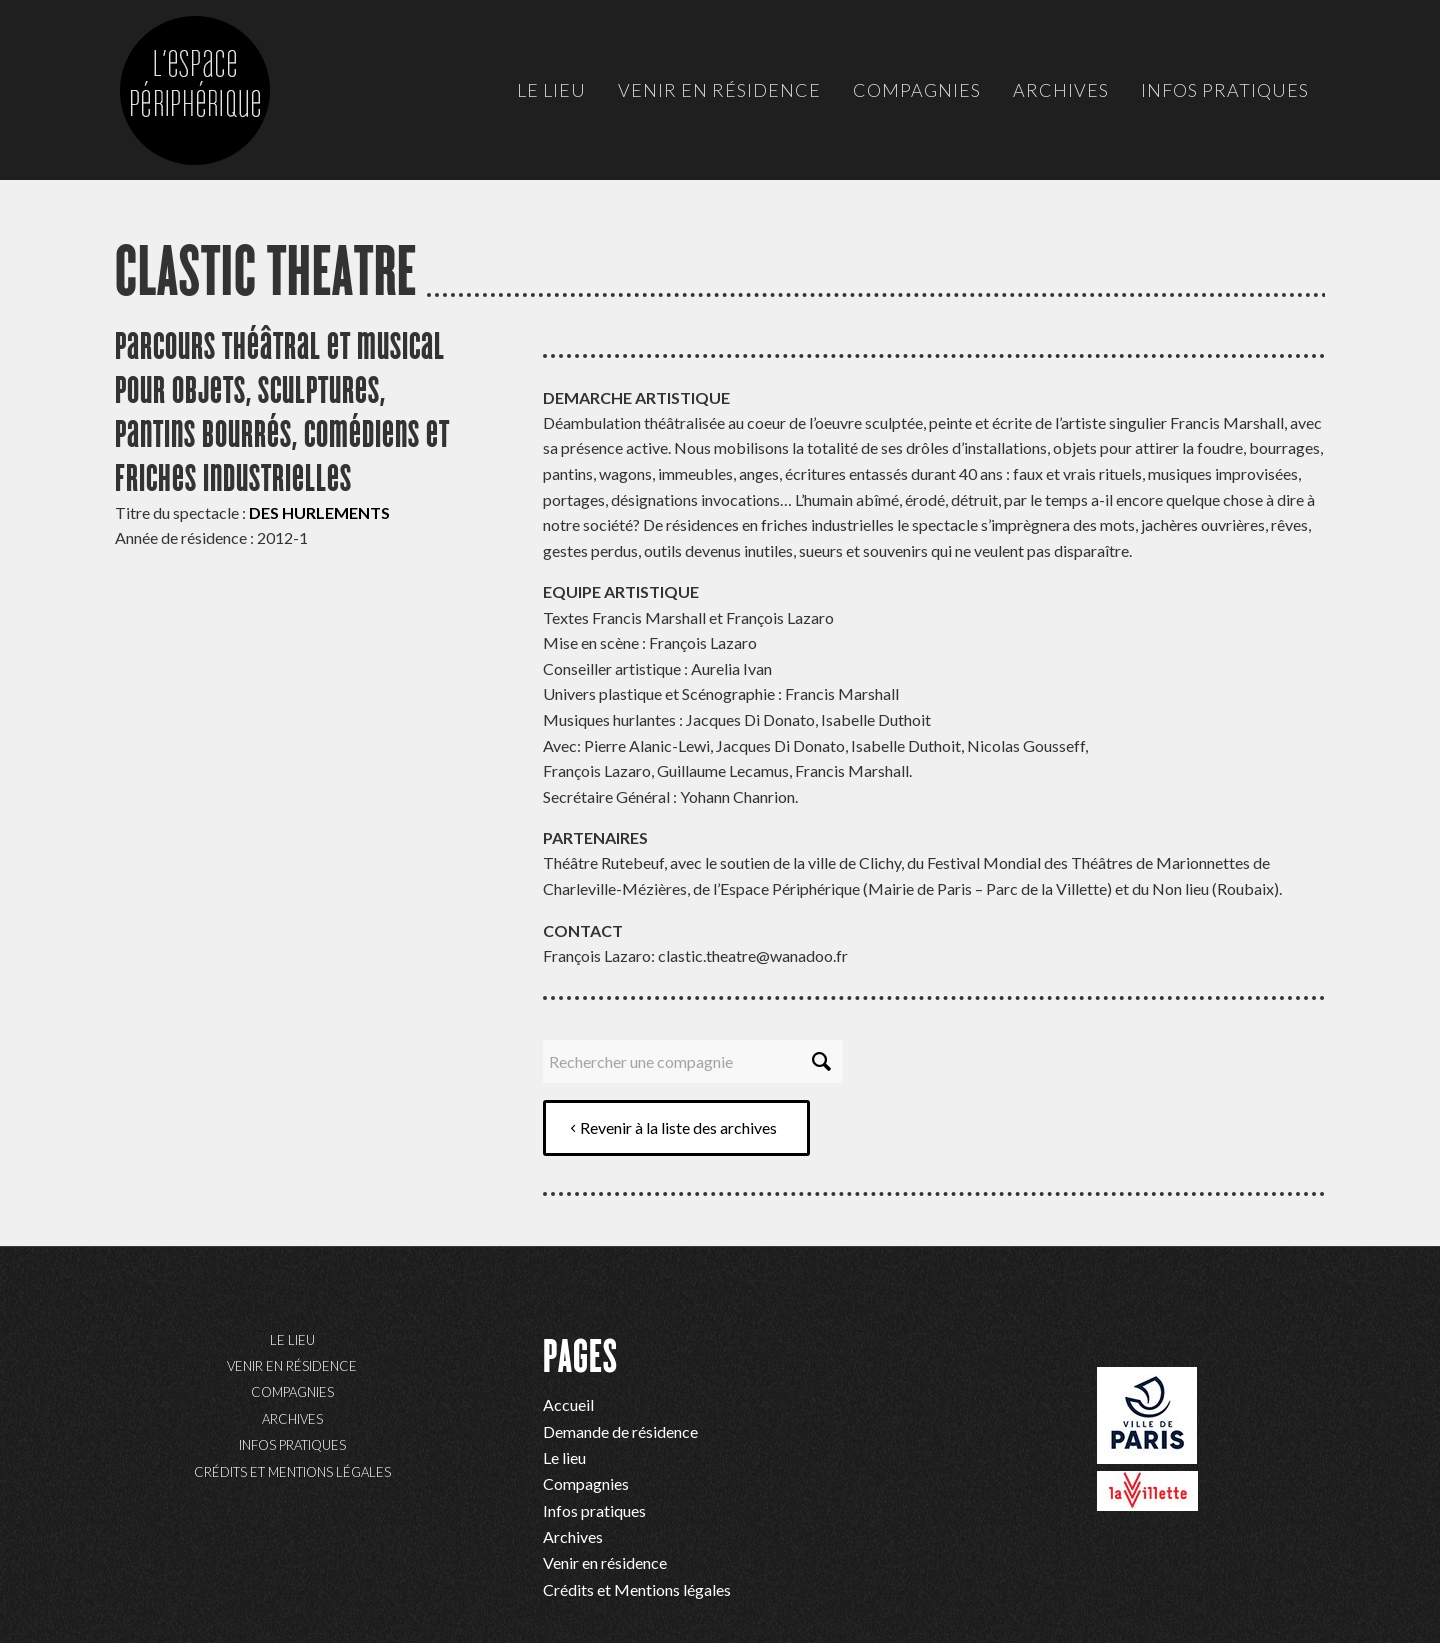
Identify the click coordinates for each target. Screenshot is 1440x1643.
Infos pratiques (292, 1445)
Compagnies (292, 1392)
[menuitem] (551, 90)
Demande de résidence (620, 1431)
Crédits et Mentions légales (292, 1472)
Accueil (568, 1404)
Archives (292, 1419)
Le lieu (292, 1340)
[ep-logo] (215, 110)
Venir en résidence (292, 1366)
